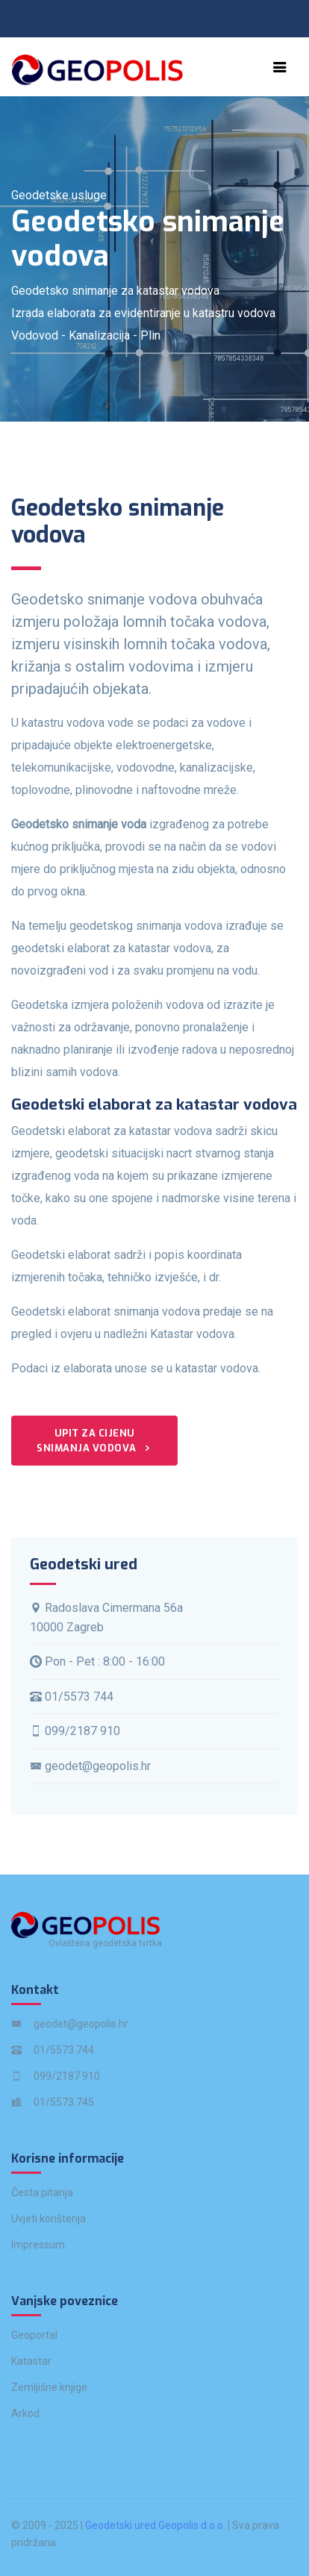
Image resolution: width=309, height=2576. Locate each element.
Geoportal (34, 2335)
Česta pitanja (42, 2192)
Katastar (31, 2361)
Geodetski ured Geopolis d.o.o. (155, 2525)
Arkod (25, 2413)
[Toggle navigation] (280, 67)
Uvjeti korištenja (48, 2219)
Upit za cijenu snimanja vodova (94, 1440)
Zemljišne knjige (49, 2387)
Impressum (38, 2245)
